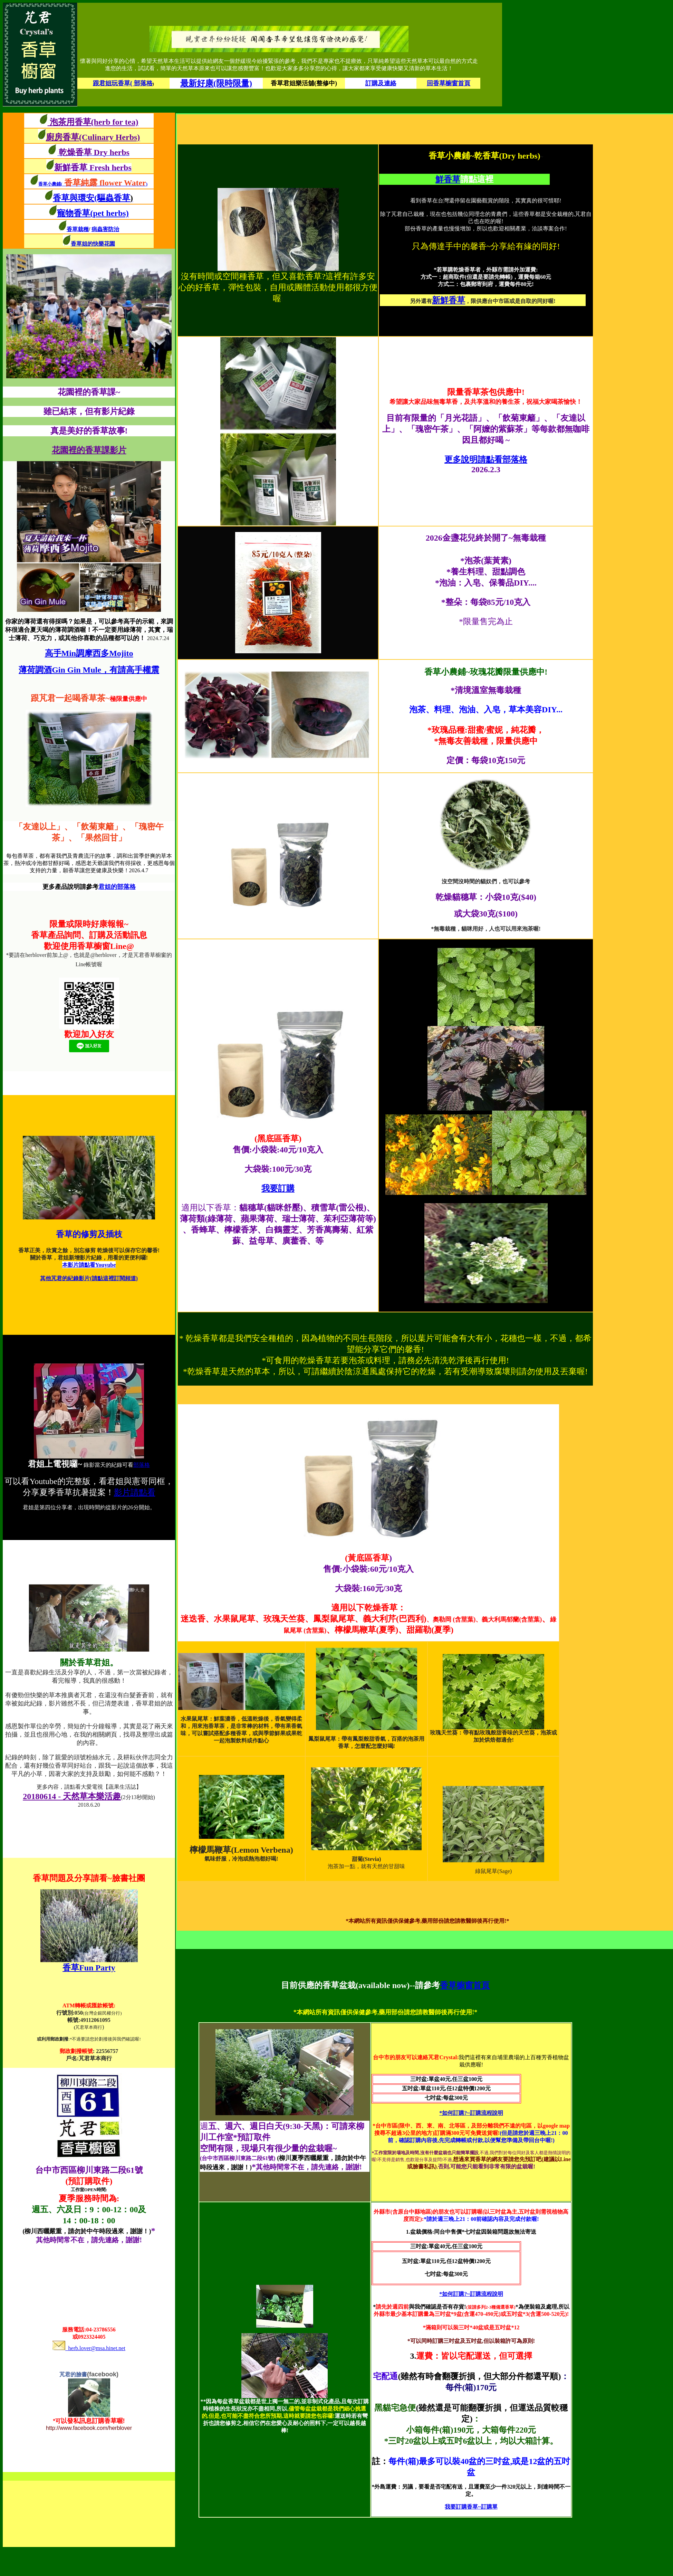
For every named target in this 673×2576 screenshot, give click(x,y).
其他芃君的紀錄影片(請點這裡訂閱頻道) (89, 1278)
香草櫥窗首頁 (465, 1985)
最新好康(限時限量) (216, 83)
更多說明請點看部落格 (485, 459)
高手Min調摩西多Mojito (89, 653)
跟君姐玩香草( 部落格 (123, 83)
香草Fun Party (89, 1967)
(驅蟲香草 (113, 197)
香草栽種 (78, 229)
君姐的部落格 (117, 886)
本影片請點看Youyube (89, 1265)
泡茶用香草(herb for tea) (93, 121)
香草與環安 (73, 197)
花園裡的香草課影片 (89, 450)
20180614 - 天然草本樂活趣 (72, 1796)
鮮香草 (447, 179)
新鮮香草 (448, 300)
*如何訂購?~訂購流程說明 (471, 2113)
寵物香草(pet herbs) (92, 213)
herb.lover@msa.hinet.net (88, 2348)
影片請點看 (134, 1492)
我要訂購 (278, 1188)
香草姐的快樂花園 (93, 244)
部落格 (141, 1465)
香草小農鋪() (92, 184)
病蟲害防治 (105, 229)
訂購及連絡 (380, 83)
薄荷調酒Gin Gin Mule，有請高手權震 (89, 669)
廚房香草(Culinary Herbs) (93, 137)
